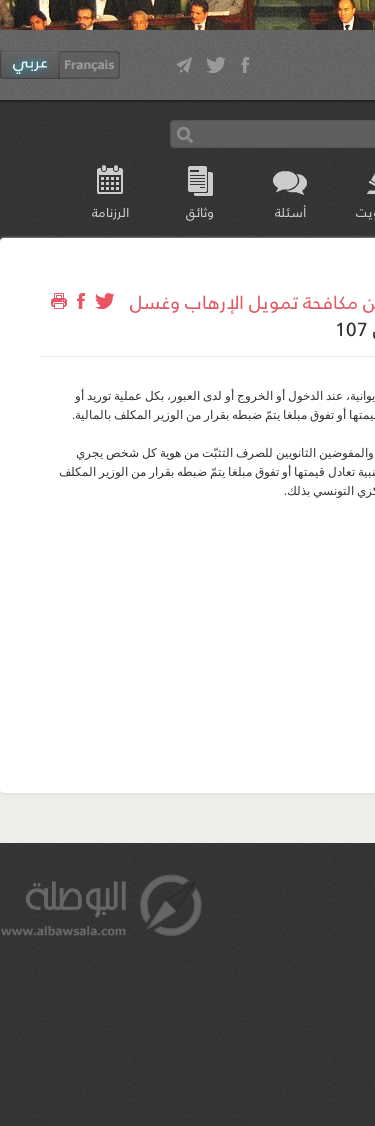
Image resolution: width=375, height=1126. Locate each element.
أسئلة (290, 211)
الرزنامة (110, 211)
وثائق (200, 211)
